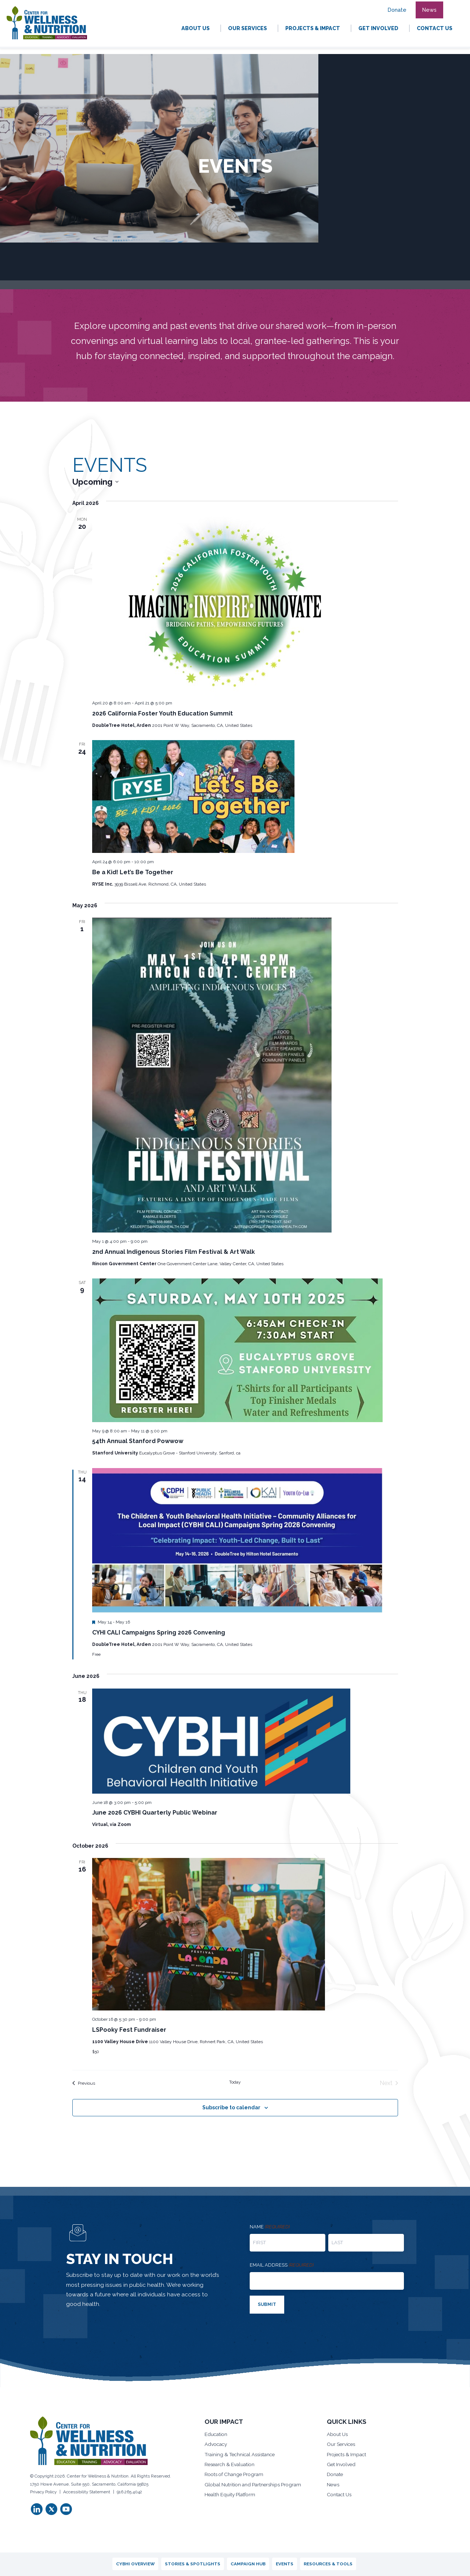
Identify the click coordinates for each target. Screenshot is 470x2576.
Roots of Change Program (236, 2475)
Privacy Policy (43, 2490)
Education (216, 2433)
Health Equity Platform (231, 2496)
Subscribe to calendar (231, 2107)
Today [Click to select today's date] (235, 2082)
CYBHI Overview (135, 2563)
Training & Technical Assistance (243, 2454)
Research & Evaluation (231, 2464)
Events (284, 2563)
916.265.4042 (129, 2490)
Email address (282, 2265)
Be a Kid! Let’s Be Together (132, 872)
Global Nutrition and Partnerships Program (255, 2485)
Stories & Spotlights (192, 2563)
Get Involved (342, 2464)
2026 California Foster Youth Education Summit (162, 713)
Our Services (343, 2443)
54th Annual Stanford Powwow (137, 1441)
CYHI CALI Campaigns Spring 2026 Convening (158, 1632)
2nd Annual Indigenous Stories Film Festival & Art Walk (173, 1251)
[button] (452, 6)
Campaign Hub (248, 2563)
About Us (338, 2433)
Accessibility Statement (86, 2490)
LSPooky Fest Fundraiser (129, 2029)
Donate (335, 2475)
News (334, 2485)
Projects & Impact (348, 2454)
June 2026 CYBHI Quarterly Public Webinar (154, 1812)
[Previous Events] (83, 2083)
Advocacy (217, 2443)
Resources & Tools (328, 2563)
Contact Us (340, 2496)
